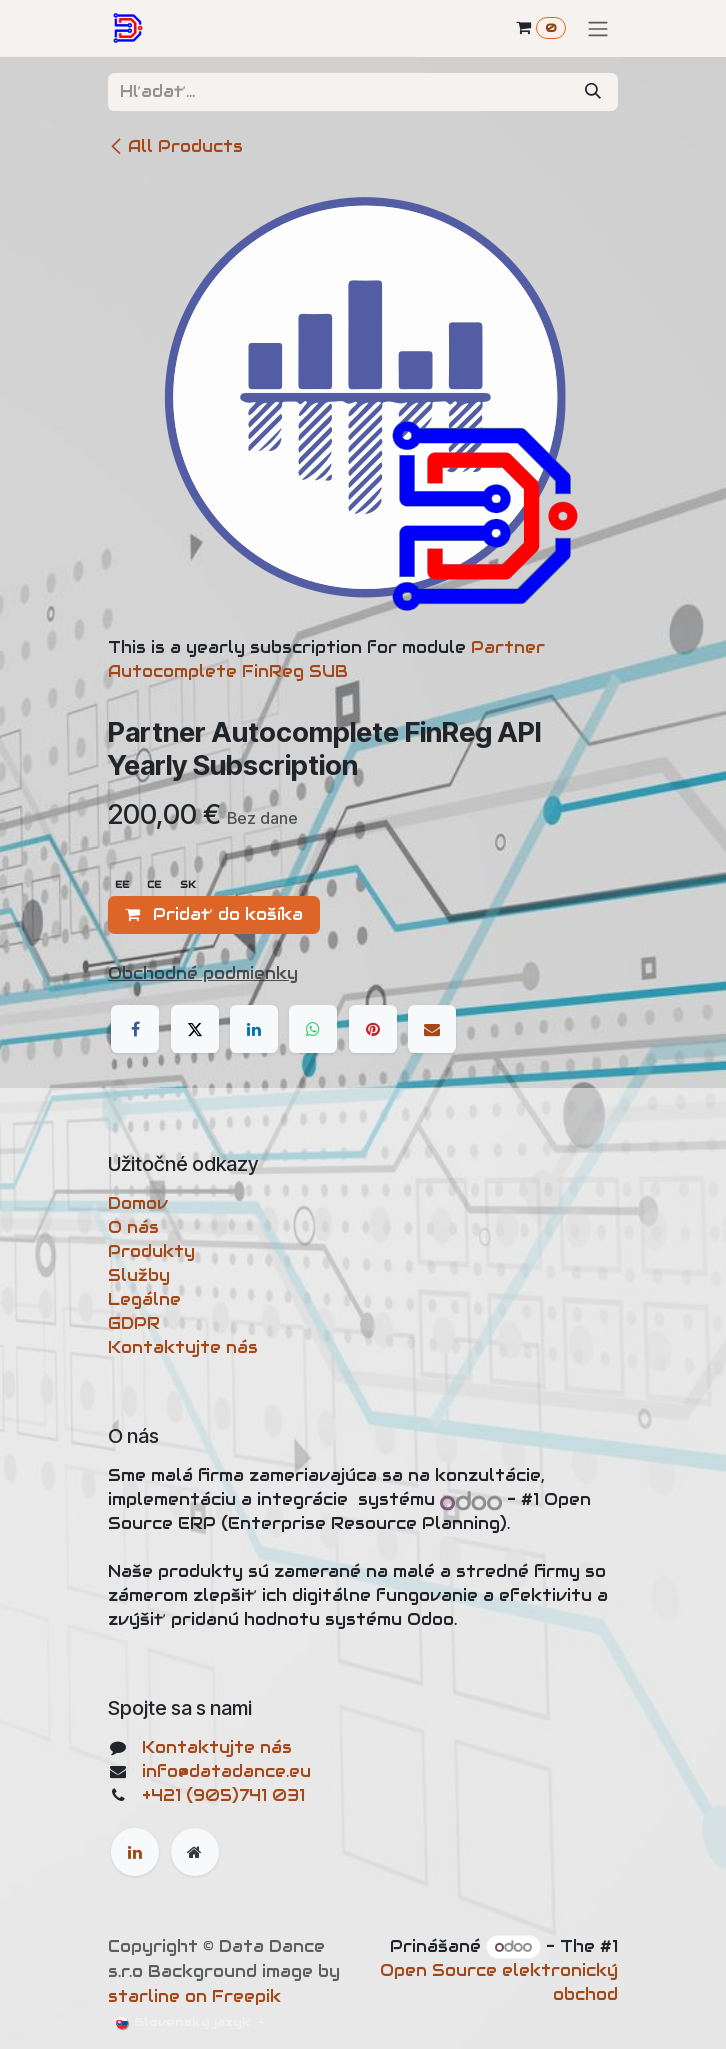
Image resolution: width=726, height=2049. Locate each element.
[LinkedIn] (254, 1029)
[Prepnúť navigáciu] (598, 28)
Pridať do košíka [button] (214, 914)
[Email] (432, 1029)
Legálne (144, 1299)
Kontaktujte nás (183, 1347)
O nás (133, 1227)
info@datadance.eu (226, 1771)
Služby (139, 1275)
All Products (175, 146)
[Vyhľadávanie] (593, 92)
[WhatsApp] (313, 1029)
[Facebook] (135, 1029)
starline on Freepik (194, 1996)
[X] (195, 1029)
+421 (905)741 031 (223, 1795)
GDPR (134, 1323)
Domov (138, 1203)
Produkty (151, 1251)
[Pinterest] (373, 1029)
